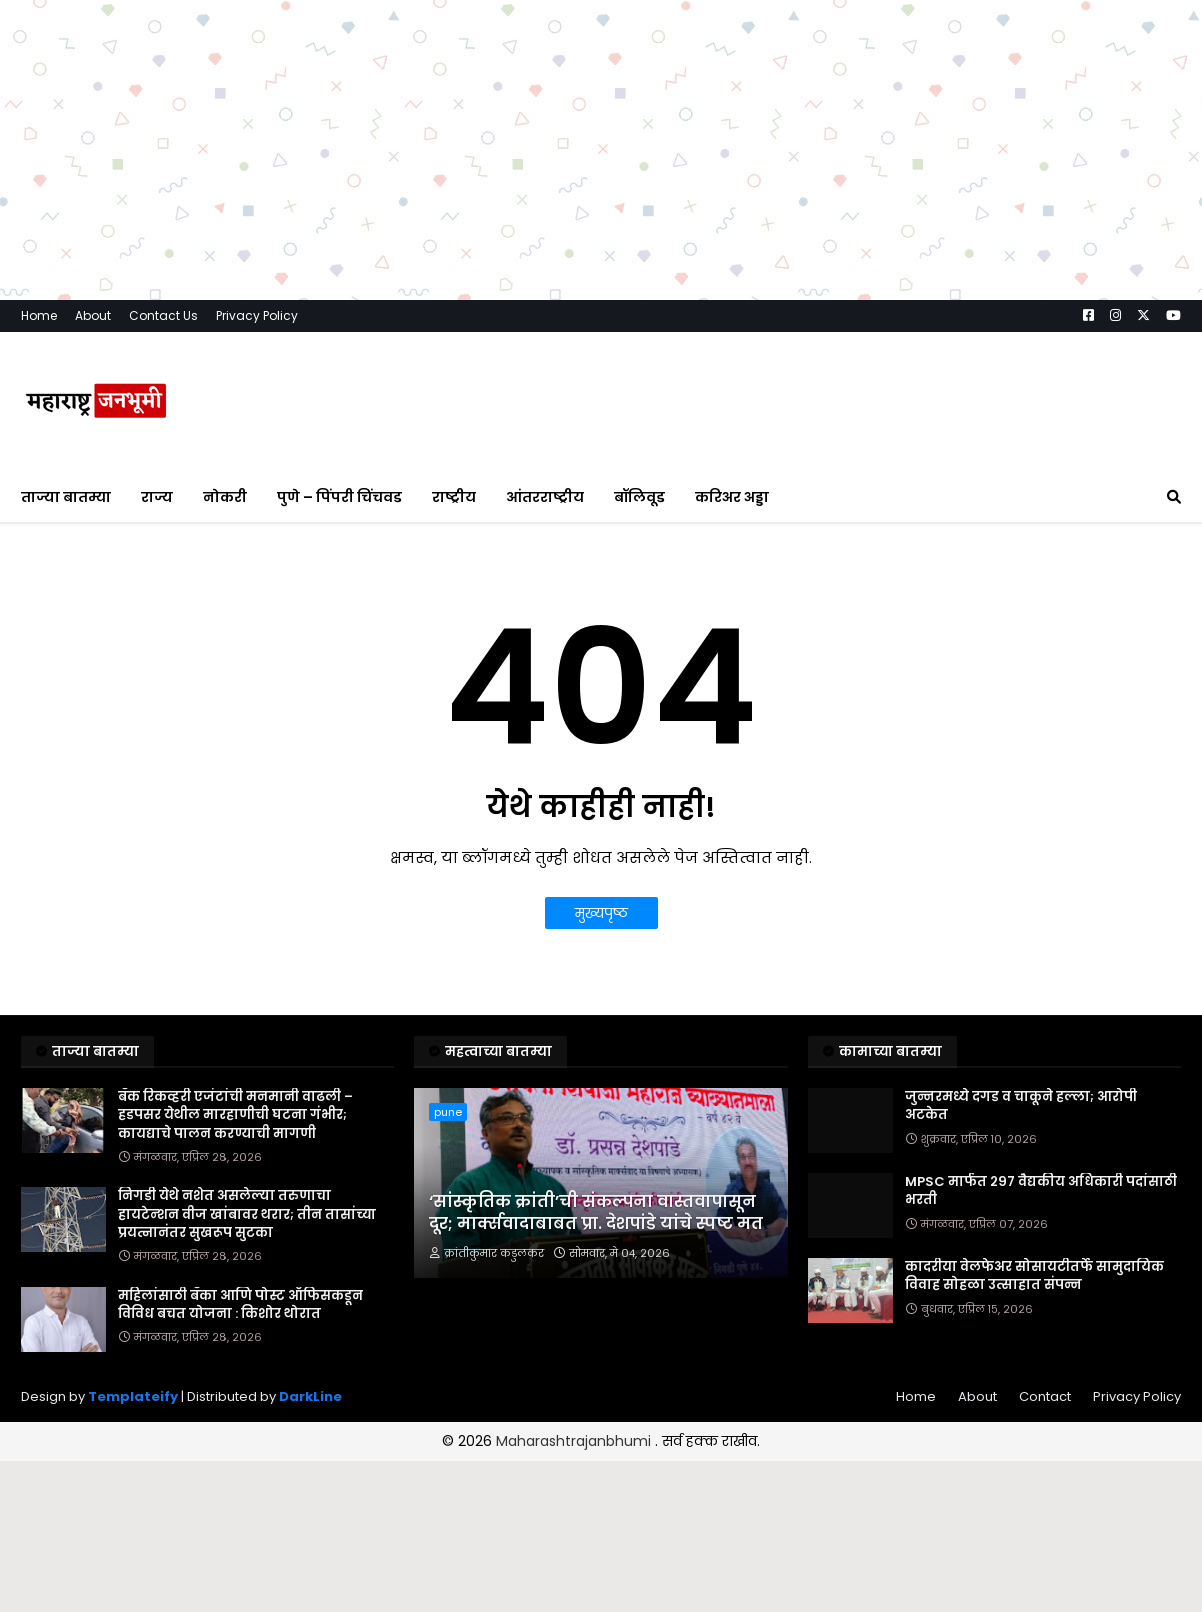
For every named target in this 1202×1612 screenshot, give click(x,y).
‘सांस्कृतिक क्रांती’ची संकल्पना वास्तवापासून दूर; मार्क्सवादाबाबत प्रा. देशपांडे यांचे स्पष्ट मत (596, 1213)
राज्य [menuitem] (157, 497)
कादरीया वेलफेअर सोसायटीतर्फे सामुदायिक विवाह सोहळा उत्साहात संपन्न (1034, 1276)
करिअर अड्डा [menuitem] (732, 497)
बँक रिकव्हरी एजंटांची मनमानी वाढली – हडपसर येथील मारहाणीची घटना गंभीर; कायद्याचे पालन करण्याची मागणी (235, 1115)
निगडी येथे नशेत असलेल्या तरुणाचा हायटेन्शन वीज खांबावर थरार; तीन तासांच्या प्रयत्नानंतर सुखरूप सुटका (247, 1214)
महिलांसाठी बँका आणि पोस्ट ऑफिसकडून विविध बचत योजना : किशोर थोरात (240, 1305)
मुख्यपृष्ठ (601, 913)
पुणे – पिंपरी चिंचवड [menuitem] (339, 497)
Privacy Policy (257, 315)
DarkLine (310, 1396)
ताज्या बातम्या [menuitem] (66, 497)
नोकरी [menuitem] (225, 497)
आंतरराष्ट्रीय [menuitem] (545, 497)
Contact (1045, 1396)
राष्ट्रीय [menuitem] (454, 497)
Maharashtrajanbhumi (575, 1441)
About (93, 315)
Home (39, 315)
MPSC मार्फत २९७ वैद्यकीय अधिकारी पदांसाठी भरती (1041, 1191)
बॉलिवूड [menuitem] (639, 497)
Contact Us (163, 315)
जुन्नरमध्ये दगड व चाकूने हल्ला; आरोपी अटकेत (1021, 1106)
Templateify (133, 1396)
